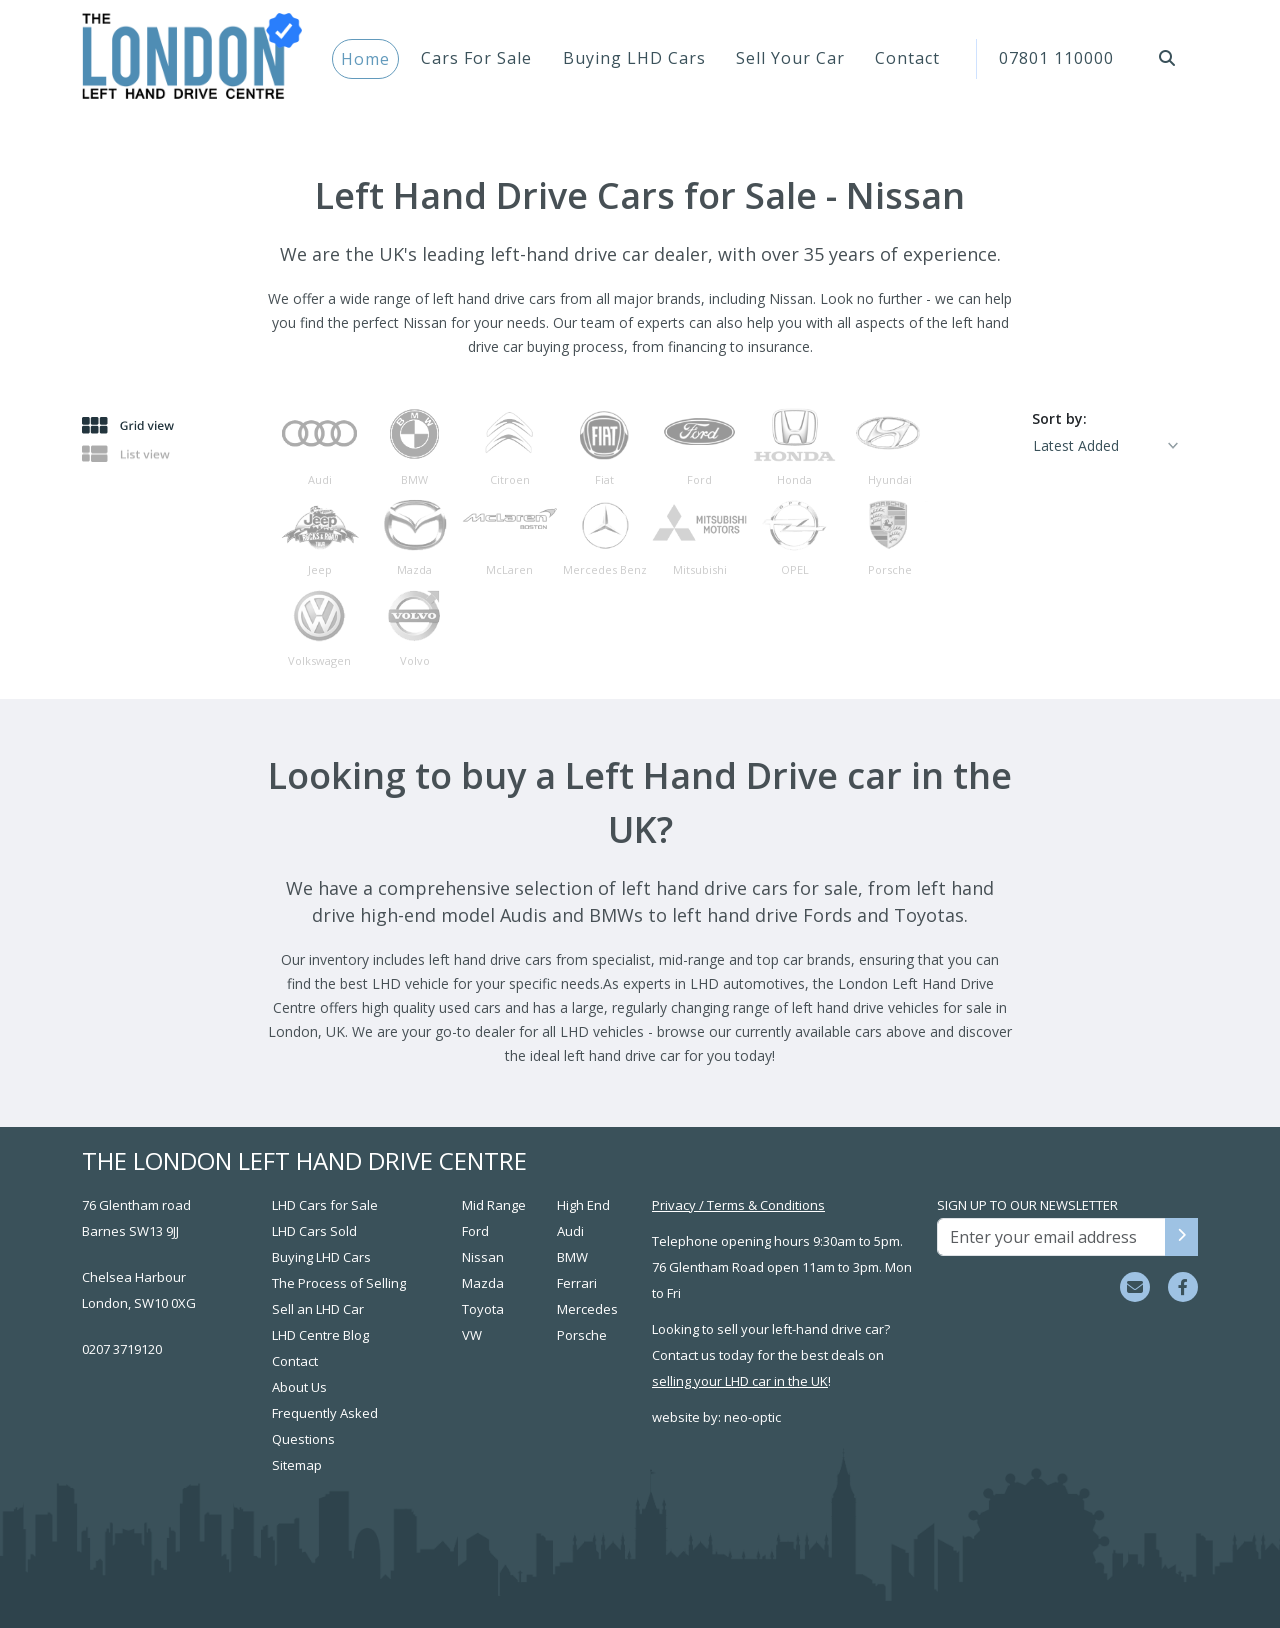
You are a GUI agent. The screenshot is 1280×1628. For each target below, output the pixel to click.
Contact (907, 58)
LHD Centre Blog (320, 1335)
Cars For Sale (476, 58)
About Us (299, 1387)
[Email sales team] (1135, 1287)
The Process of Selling (339, 1283)
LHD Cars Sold (314, 1231)
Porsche (582, 1335)
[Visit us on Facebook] (1183, 1287)
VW (472, 1335)
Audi (570, 1231)
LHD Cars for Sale (325, 1205)
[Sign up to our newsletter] (1181, 1237)
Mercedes (587, 1309)
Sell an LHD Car (318, 1309)
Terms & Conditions (766, 1205)
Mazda (483, 1283)
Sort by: (1059, 418)
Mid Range (494, 1205)
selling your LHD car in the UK (740, 1381)
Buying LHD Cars (634, 58)
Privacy (674, 1205)
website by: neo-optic (716, 1417)
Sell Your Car (790, 58)
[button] (1167, 58)
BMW (572, 1257)
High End (583, 1205)
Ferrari (577, 1283)
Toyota (483, 1309)
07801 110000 (1056, 58)
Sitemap (297, 1465)
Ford (475, 1231)
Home (365, 59)
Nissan (483, 1257)
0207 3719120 (122, 1349)
